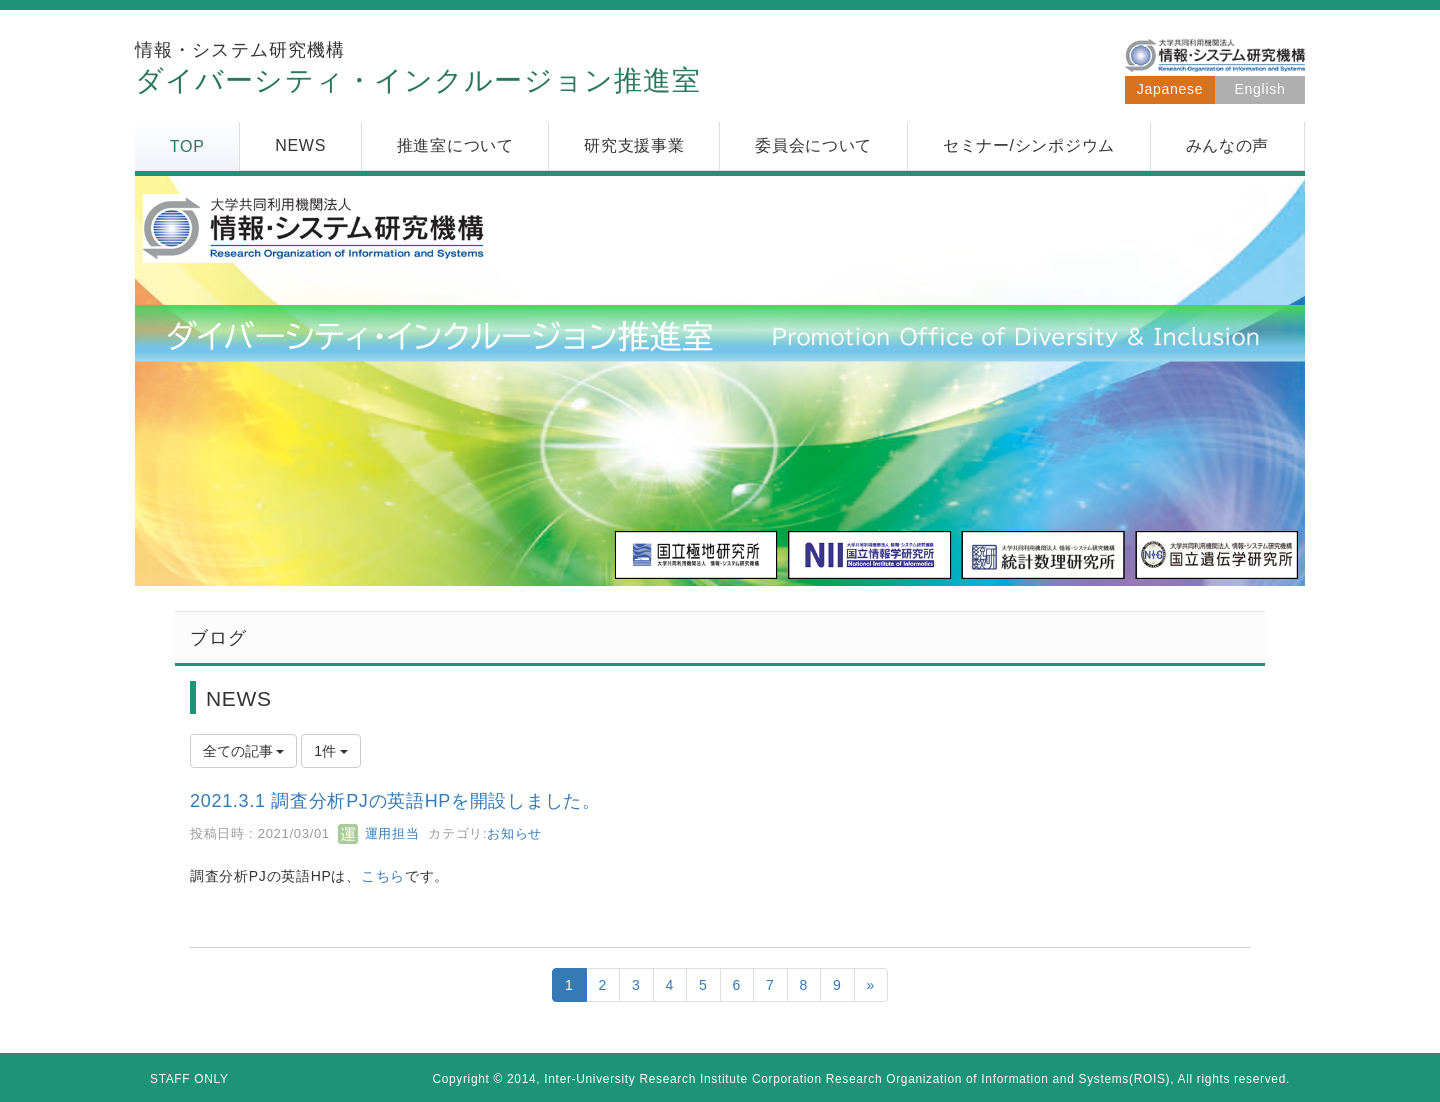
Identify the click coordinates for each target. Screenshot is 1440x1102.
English (1260, 89)
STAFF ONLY (189, 1079)
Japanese (1170, 89)
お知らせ (514, 833)
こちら (383, 876)
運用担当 (378, 833)
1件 (331, 751)
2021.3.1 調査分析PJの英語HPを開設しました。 (395, 801)
